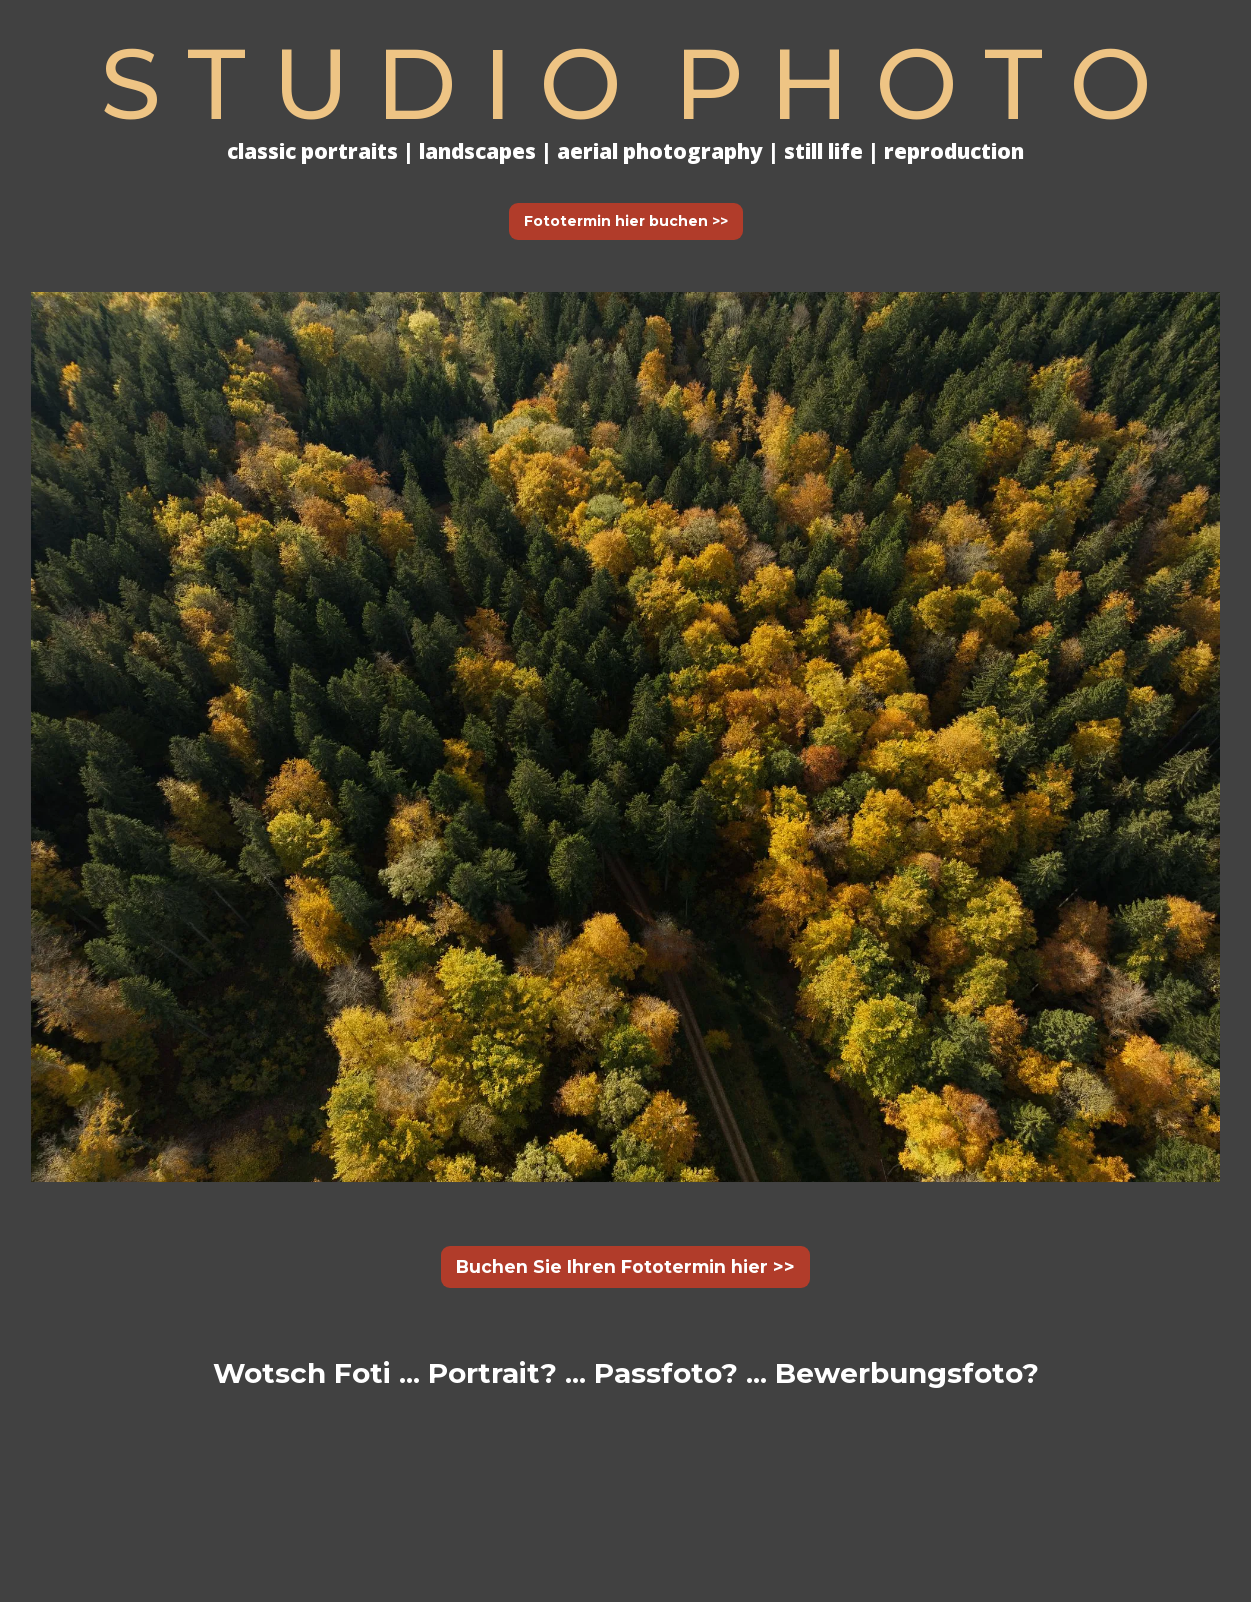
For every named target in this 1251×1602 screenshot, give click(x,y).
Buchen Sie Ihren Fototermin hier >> (625, 1266)
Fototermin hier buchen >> (626, 221)
